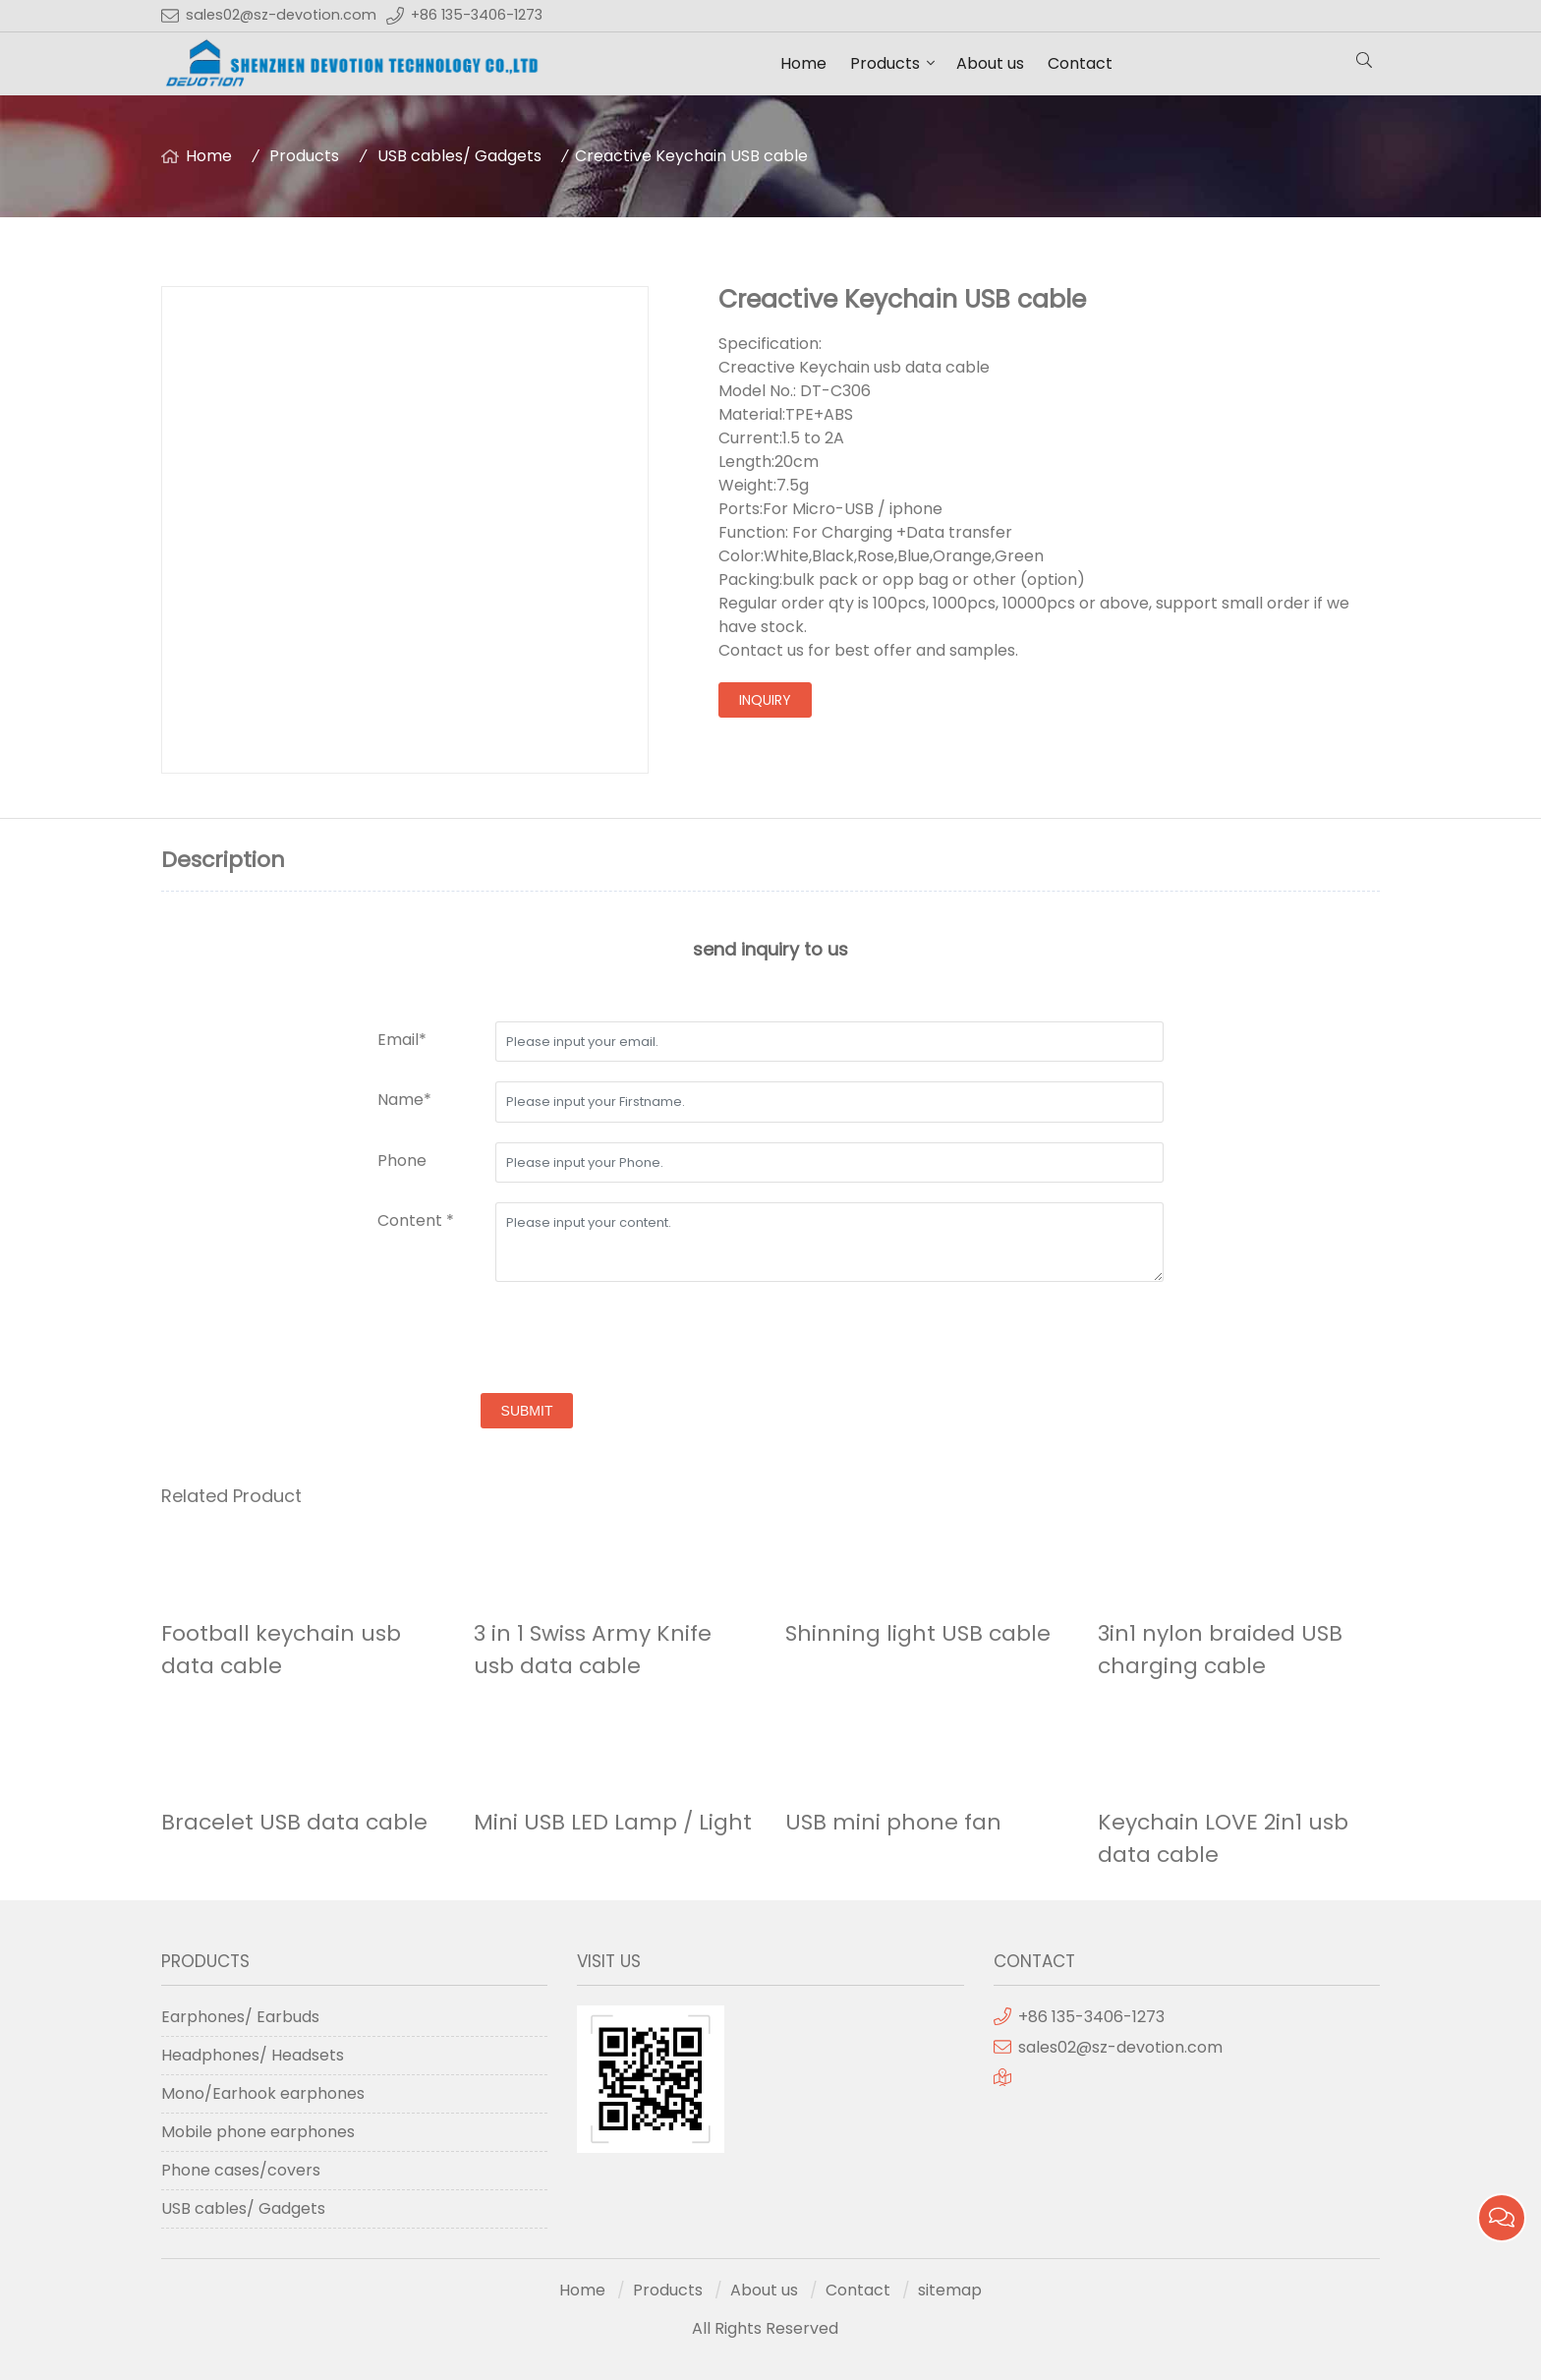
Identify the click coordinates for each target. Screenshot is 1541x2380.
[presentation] (526, 1340)
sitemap (950, 2290)
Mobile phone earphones (258, 2131)
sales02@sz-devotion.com (281, 15)
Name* (404, 1099)
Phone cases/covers (240, 2170)
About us (990, 63)
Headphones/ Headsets (252, 2055)
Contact (1080, 63)
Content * (415, 1220)
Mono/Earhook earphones (263, 2093)
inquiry (765, 700)
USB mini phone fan (893, 1822)
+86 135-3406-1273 (476, 15)
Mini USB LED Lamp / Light (613, 1822)
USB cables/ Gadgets (459, 156)
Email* (402, 1039)
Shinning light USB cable (918, 1633)
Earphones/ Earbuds (240, 2016)
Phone (402, 1160)
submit (527, 1411)
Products (885, 63)
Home (803, 63)
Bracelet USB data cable (294, 1822)
